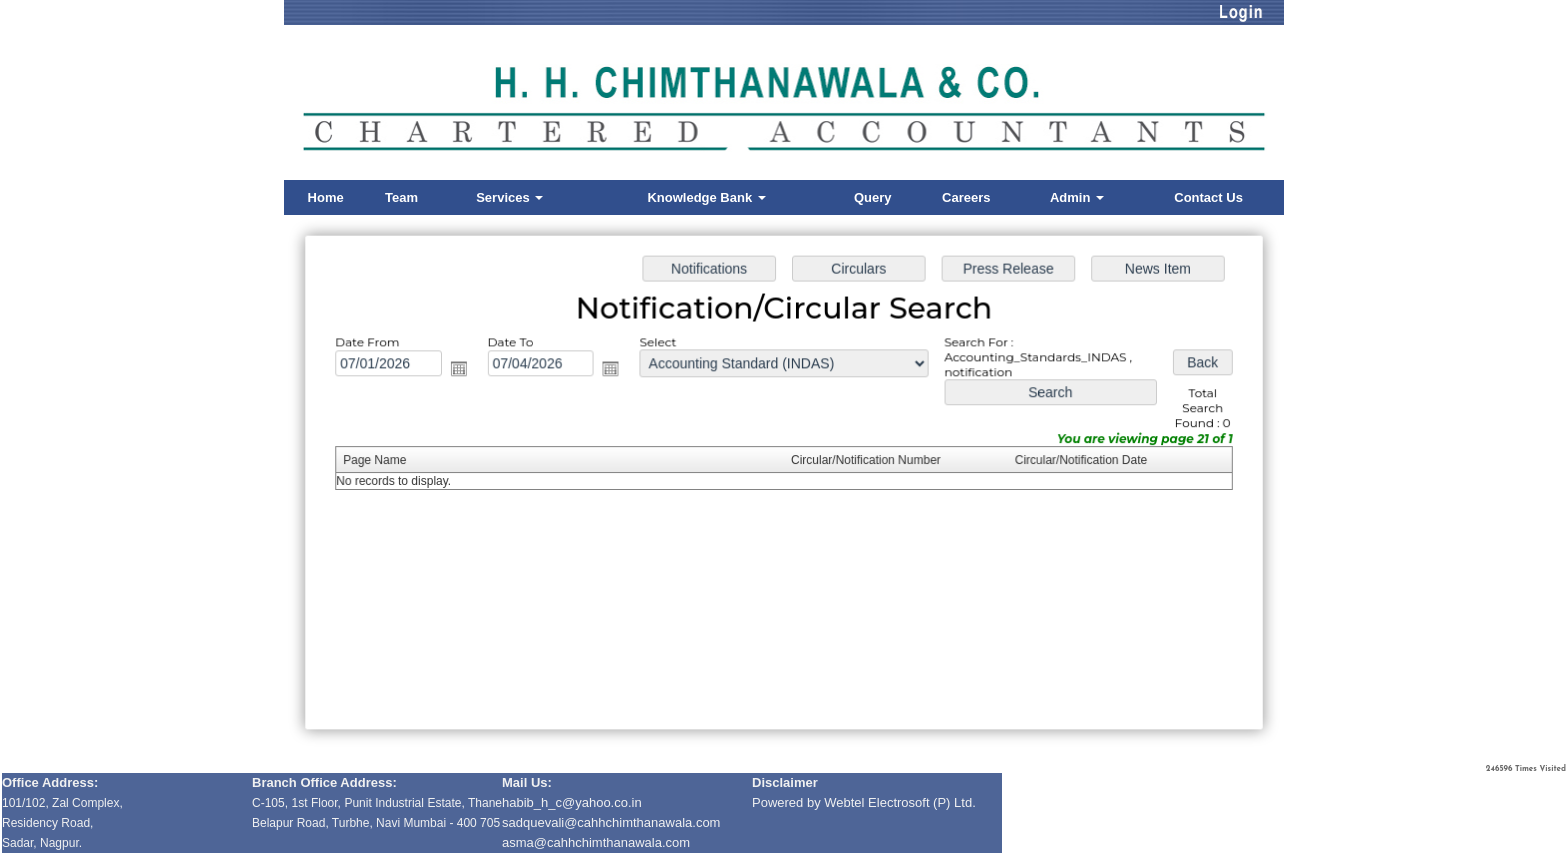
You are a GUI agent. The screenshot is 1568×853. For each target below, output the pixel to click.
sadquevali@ (539, 822)
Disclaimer (785, 782)
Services (509, 197)
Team (401, 197)
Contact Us (1208, 197)
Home (326, 197)
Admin (1077, 197)
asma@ (596, 842)
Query (873, 197)
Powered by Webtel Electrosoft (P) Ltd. (864, 802)
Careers (966, 197)
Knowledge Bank (706, 197)
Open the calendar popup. (465, 370)
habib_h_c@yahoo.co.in (572, 802)
